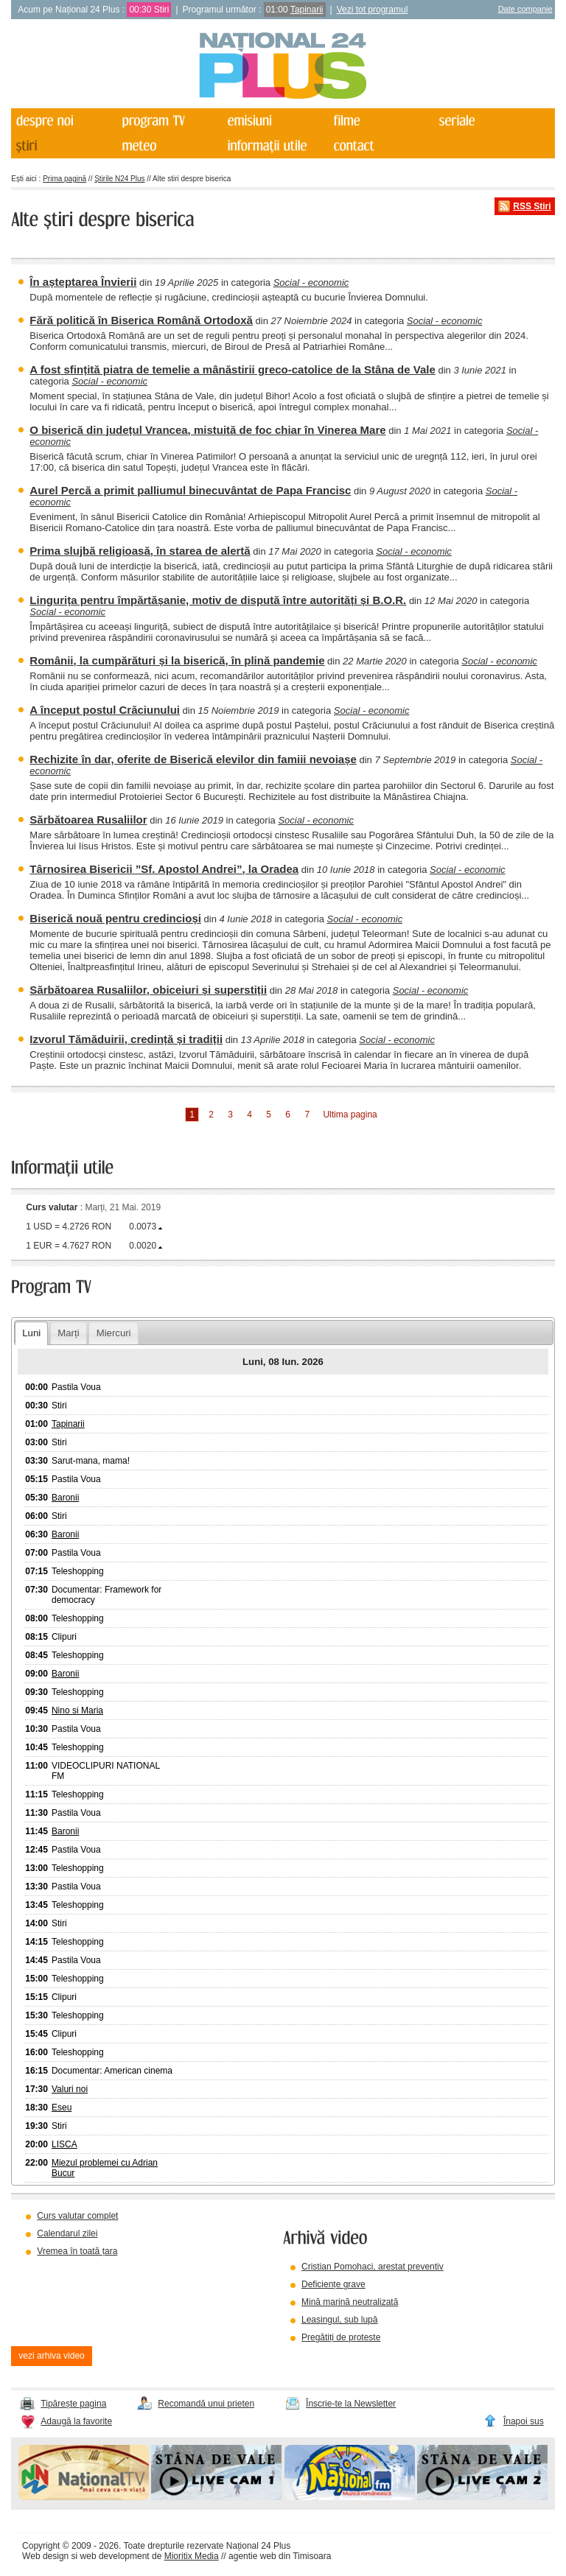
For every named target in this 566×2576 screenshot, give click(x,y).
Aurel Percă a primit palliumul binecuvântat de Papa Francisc (190, 490)
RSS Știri (532, 206)
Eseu (61, 2107)
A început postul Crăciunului (104, 709)
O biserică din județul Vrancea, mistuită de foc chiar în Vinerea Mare (207, 430)
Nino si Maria (77, 1710)
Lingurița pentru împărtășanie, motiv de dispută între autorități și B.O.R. (217, 600)
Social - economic (311, 282)
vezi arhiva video (51, 2356)
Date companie (525, 8)
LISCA (64, 2144)
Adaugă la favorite (76, 2421)
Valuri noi (70, 2089)
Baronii (65, 1497)
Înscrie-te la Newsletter (351, 2403)
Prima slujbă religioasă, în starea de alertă (139, 550)
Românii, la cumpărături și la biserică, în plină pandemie (176, 660)
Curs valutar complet (77, 2216)
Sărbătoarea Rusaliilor (88, 819)
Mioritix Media (191, 2556)
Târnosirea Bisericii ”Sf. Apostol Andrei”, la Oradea (163, 869)
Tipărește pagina (73, 2403)
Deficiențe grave (333, 2284)
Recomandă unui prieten (206, 2403)
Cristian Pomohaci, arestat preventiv (372, 2266)
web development (115, 2556)
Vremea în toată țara (77, 2251)
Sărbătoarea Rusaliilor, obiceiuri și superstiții (148, 989)
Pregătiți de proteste (340, 2337)
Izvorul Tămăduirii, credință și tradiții (126, 1039)
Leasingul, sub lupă (339, 2319)
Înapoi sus (523, 2421)
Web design (45, 2556)
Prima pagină (64, 179)
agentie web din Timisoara (279, 2556)
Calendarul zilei (67, 2233)
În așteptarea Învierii (82, 282)
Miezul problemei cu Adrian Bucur (105, 2168)
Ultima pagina (350, 1114)
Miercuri (114, 1332)
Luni (31, 1332)
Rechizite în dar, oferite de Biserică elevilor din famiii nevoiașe (193, 759)
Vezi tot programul (372, 9)
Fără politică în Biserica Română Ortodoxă (141, 320)
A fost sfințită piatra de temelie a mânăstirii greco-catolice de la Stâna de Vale (232, 369)
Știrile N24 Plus (119, 179)
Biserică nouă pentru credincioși (115, 918)
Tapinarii (307, 9)
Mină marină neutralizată (349, 2302)
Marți (68, 1332)
